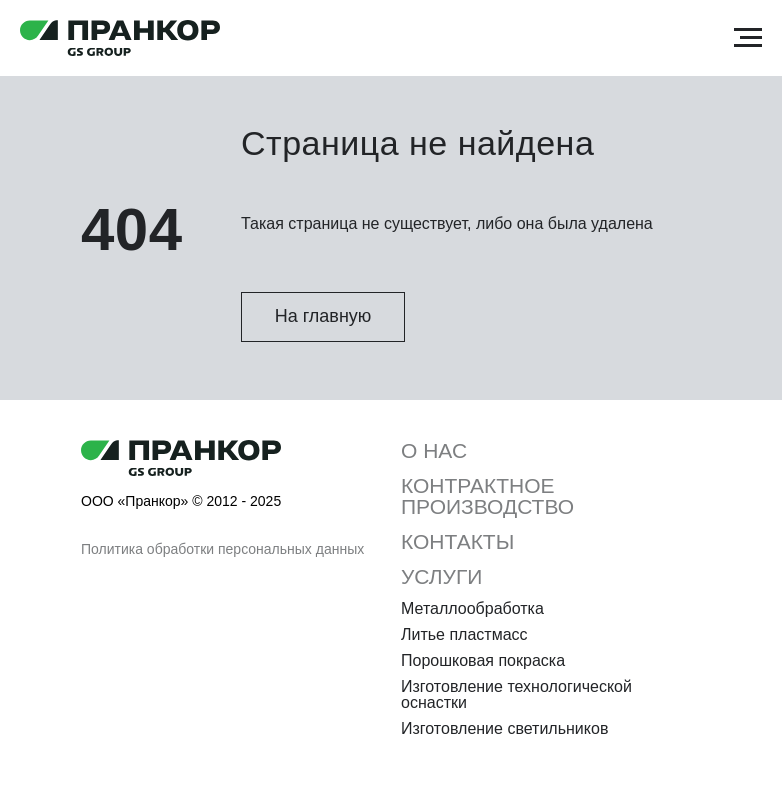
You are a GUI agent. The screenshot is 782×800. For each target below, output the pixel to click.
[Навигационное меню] (748, 38)
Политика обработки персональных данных (222, 549)
